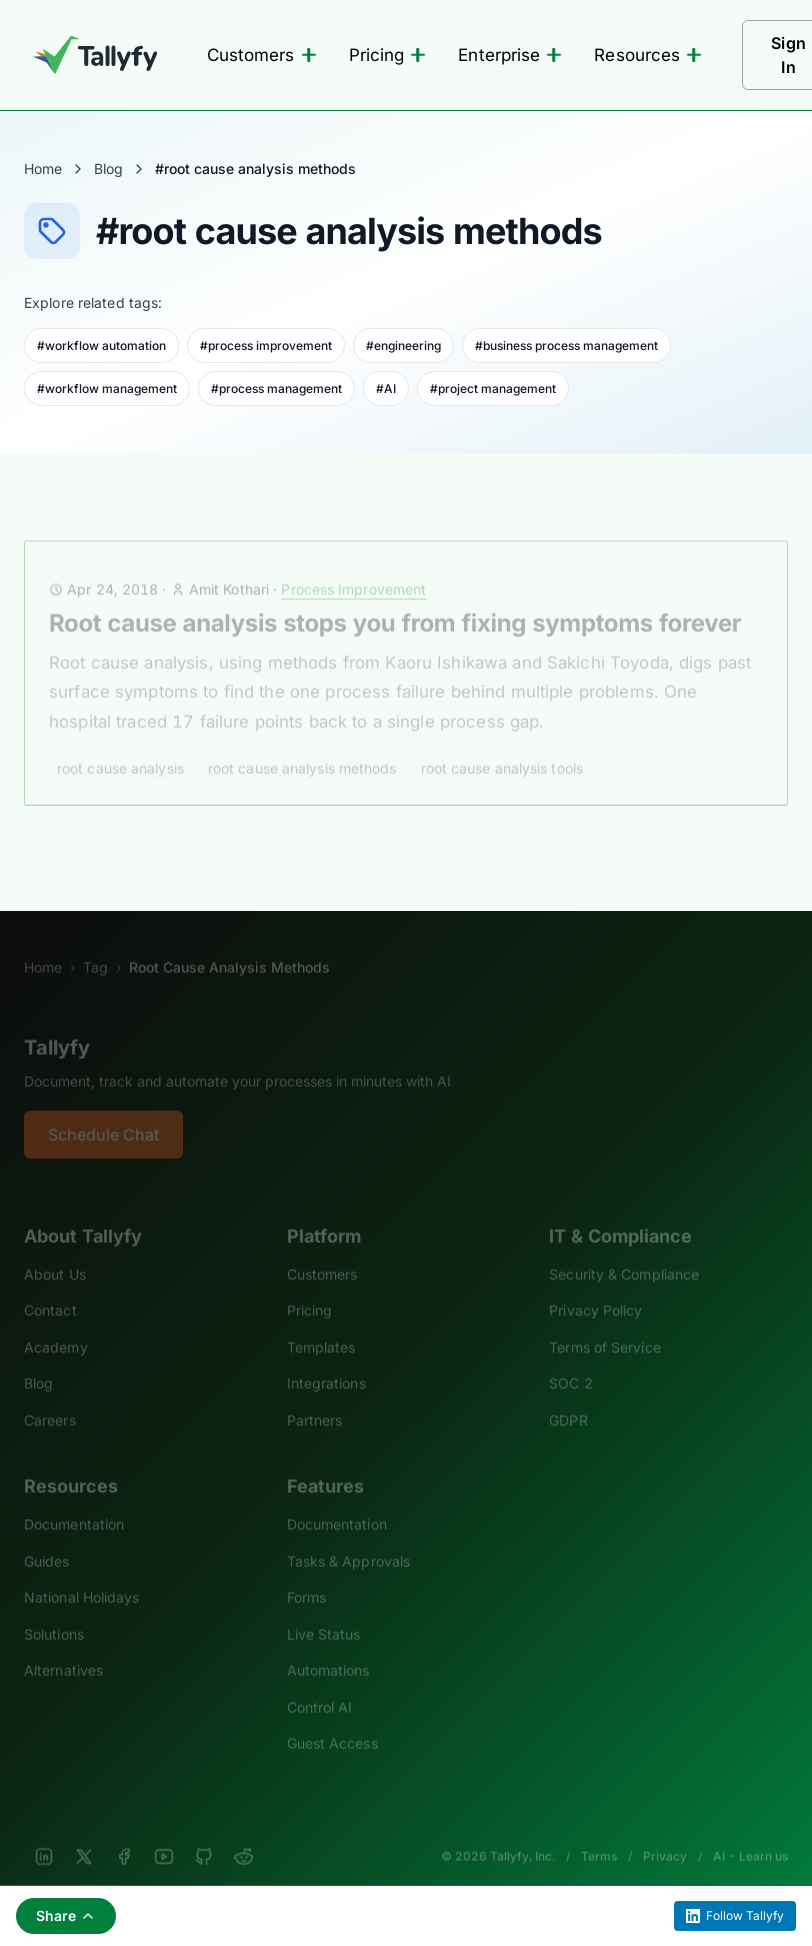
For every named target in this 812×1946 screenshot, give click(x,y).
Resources (648, 55)
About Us (55, 1251)
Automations (328, 1648)
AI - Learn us (750, 1833)
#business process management (566, 345)
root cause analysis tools (502, 745)
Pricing (388, 55)
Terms (599, 1833)
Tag (95, 945)
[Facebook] (124, 1834)
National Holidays (81, 1575)
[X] (84, 1834)
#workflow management (107, 388)
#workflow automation (101, 345)
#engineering (403, 345)
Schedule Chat (103, 1112)
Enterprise (510, 55)
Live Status (324, 1611)
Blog (108, 168)
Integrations (326, 1361)
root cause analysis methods (302, 745)
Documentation (74, 1502)
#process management (276, 388)
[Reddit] (244, 1834)
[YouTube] (164, 1834)
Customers (262, 55)
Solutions (54, 1611)
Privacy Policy (595, 1288)
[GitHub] (204, 1834)
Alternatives (63, 1648)
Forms (306, 1575)
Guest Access (332, 1721)
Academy (56, 1324)
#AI (386, 388)
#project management (493, 388)
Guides (47, 1538)
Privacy (665, 1833)
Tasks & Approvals (348, 1538)
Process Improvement (353, 566)
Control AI (320, 1684)
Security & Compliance (624, 1251)
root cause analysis (120, 745)
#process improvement (266, 345)
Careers (50, 1397)
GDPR (568, 1397)
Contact (50, 1288)
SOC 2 (570, 1361)
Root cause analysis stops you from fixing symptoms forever (395, 600)
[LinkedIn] (44, 1834)
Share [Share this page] (66, 1915)
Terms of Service (604, 1324)
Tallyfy (57, 1026)
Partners (315, 1397)
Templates (321, 1324)
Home (43, 168)
